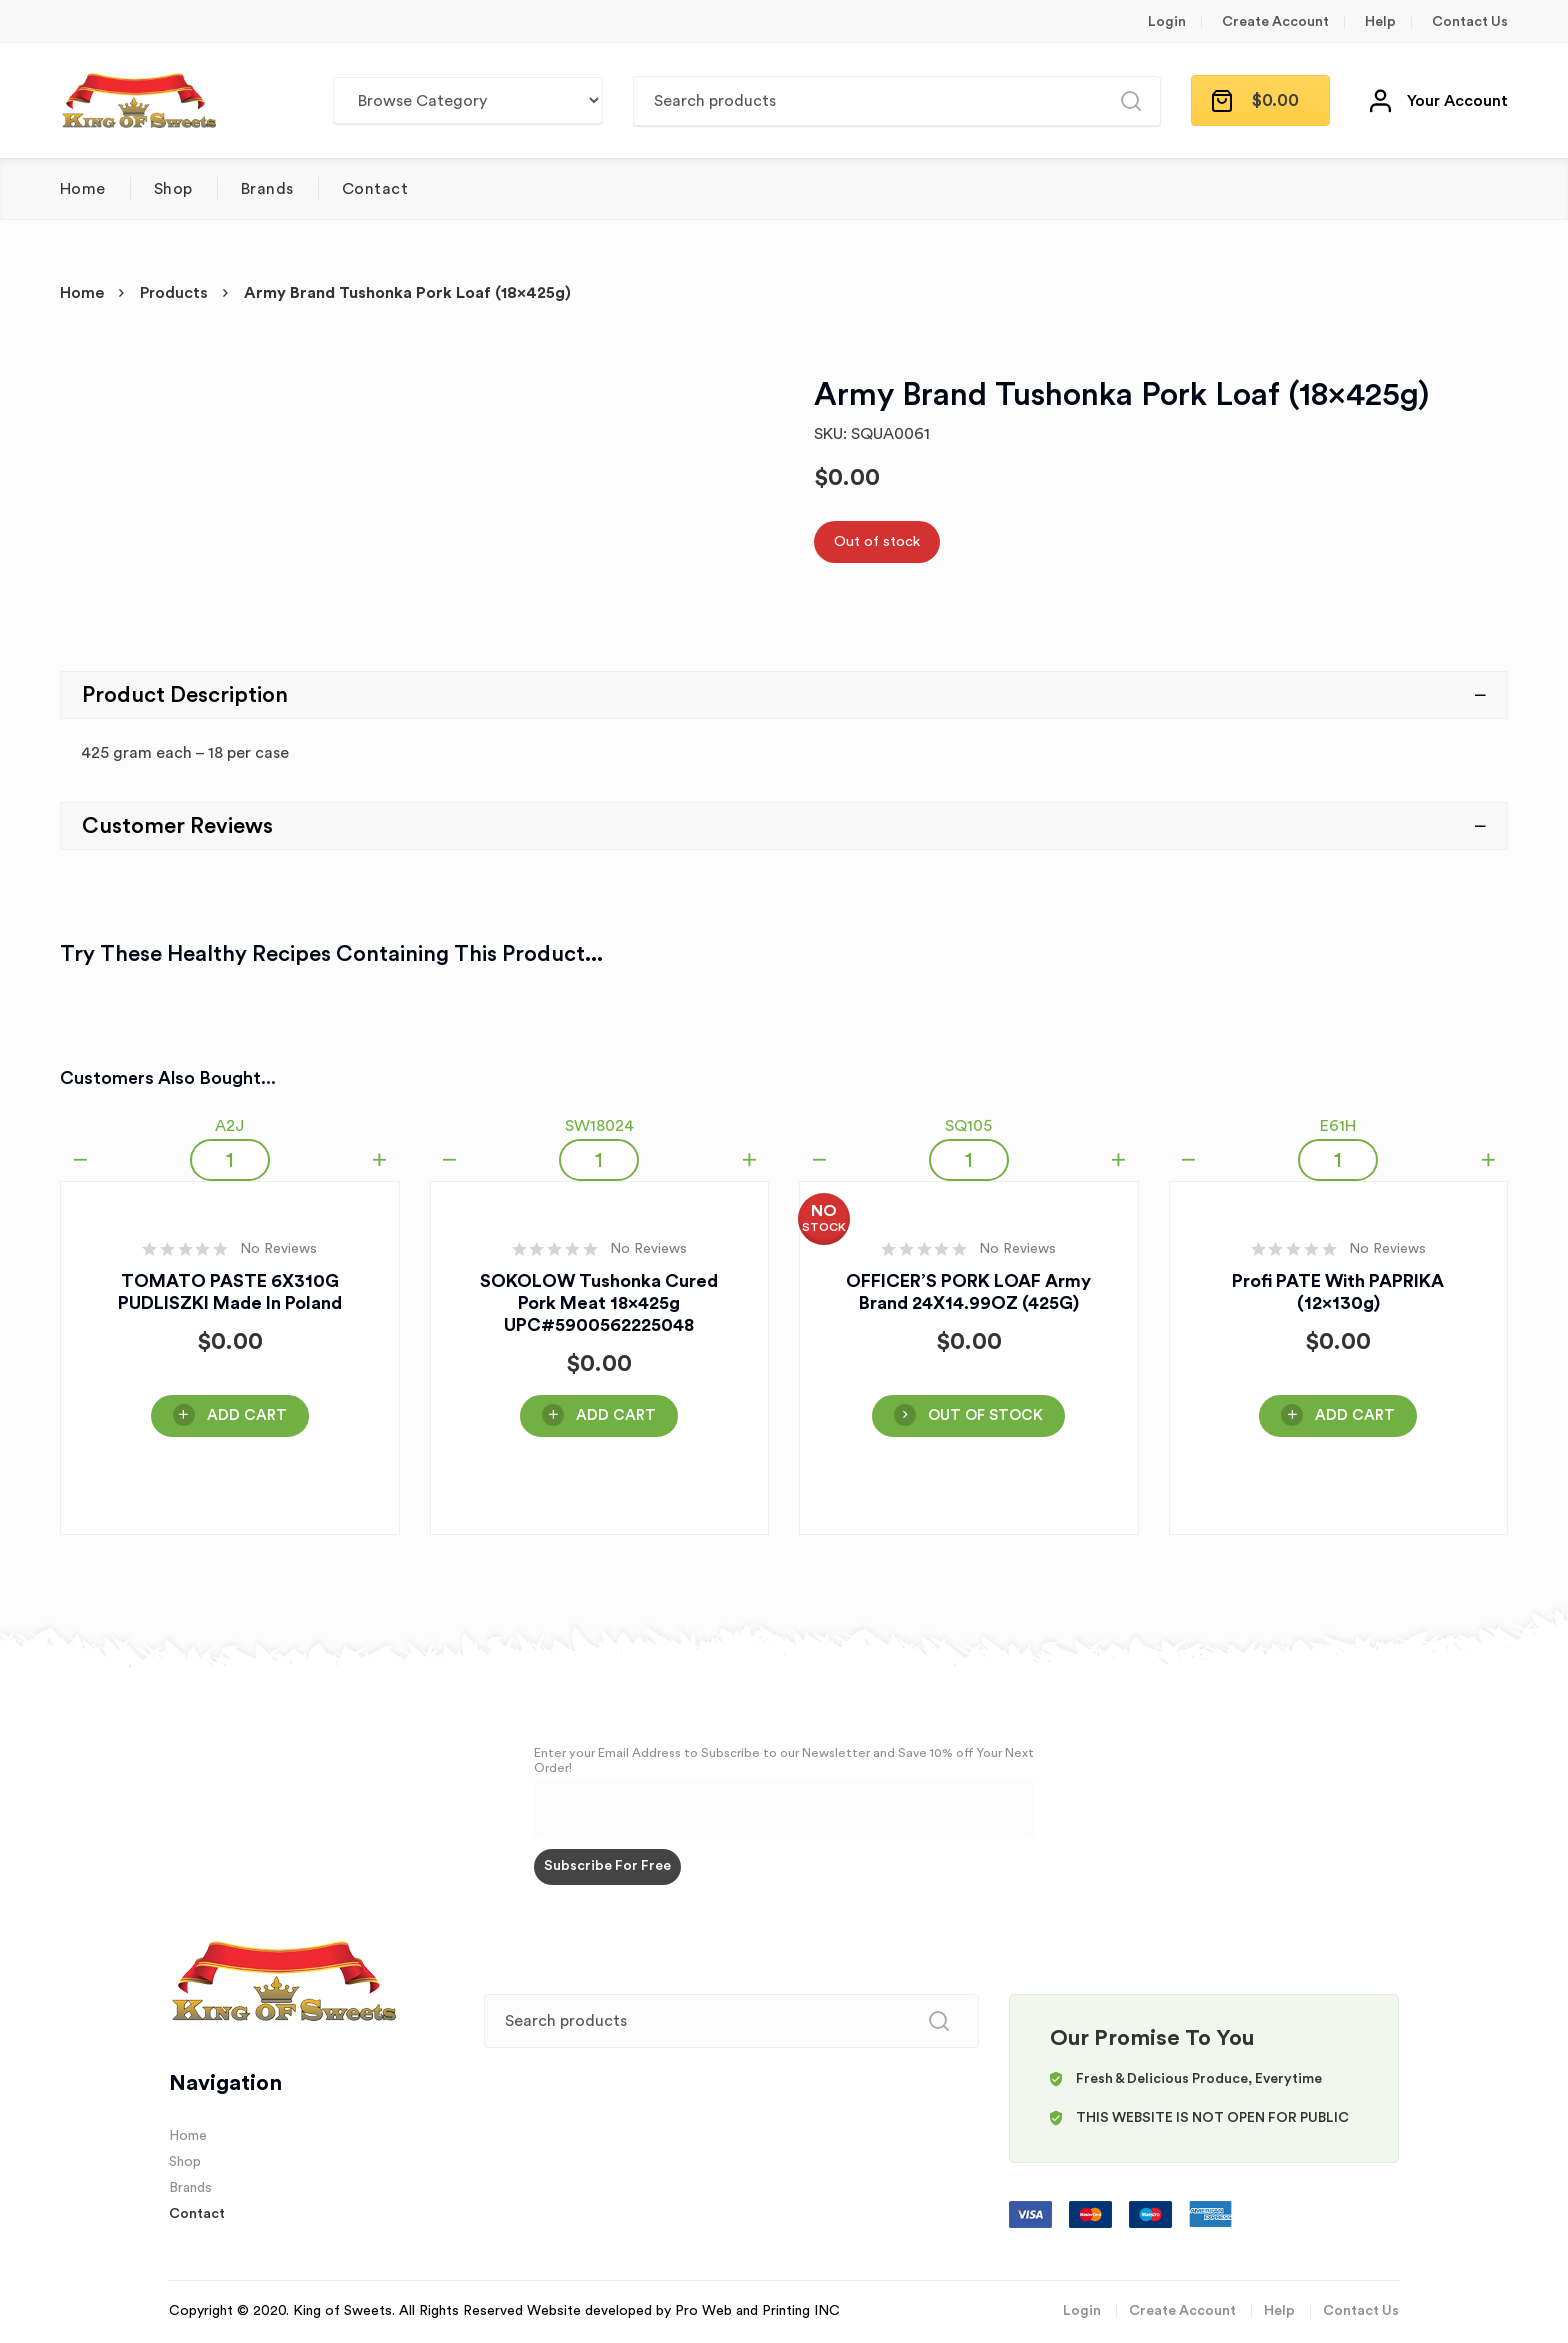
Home (83, 189)
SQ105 (968, 1126)
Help (1380, 22)
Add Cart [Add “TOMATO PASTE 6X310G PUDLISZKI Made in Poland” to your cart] (247, 1415)
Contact (375, 189)
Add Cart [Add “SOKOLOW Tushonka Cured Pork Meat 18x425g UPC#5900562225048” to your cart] (616, 1415)
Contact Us (1470, 22)
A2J (229, 1126)
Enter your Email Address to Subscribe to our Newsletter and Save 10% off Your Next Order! (784, 1760)
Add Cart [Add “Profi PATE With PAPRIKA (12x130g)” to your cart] (1355, 1415)
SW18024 (599, 1126)
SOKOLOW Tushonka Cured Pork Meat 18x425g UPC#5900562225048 (599, 1303)
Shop (173, 189)
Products (174, 293)
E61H (1338, 1126)
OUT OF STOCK (985, 1415)
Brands (267, 189)
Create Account (1275, 22)
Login (1167, 22)
